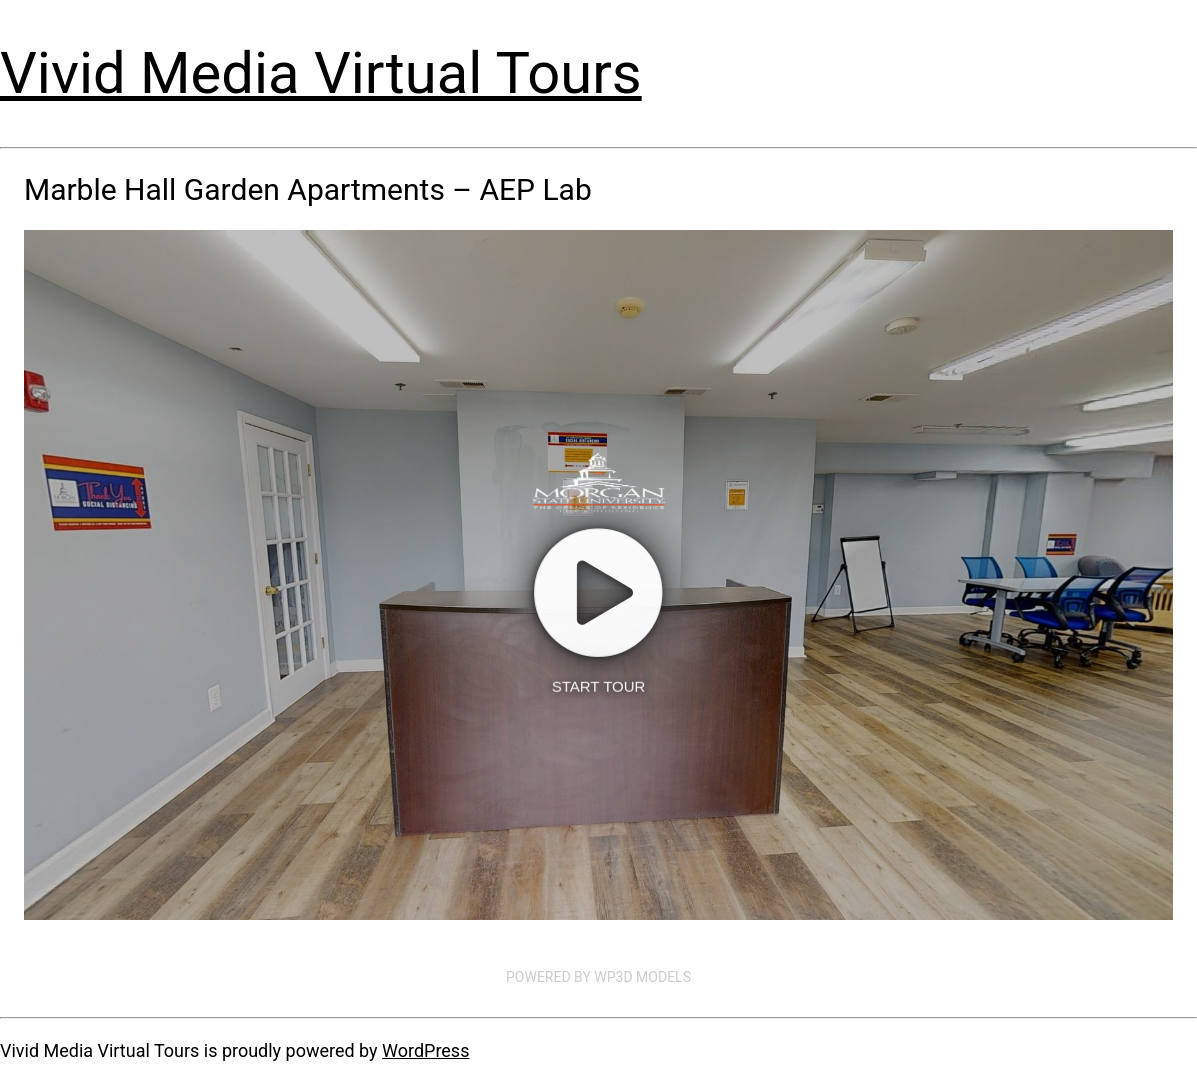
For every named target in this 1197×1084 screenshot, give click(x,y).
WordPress (425, 1050)
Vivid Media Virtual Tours (321, 73)
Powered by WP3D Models (598, 977)
